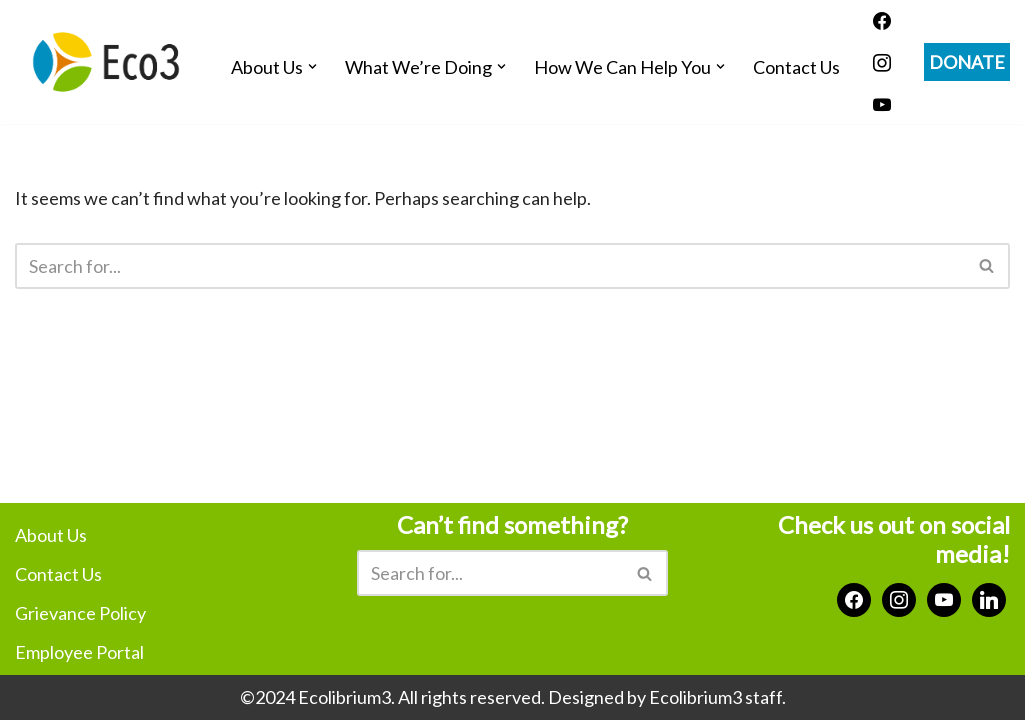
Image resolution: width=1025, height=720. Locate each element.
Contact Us (796, 67)
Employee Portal (79, 652)
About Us (51, 535)
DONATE (967, 62)
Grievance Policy (80, 613)
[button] (312, 66)
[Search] (490, 266)
